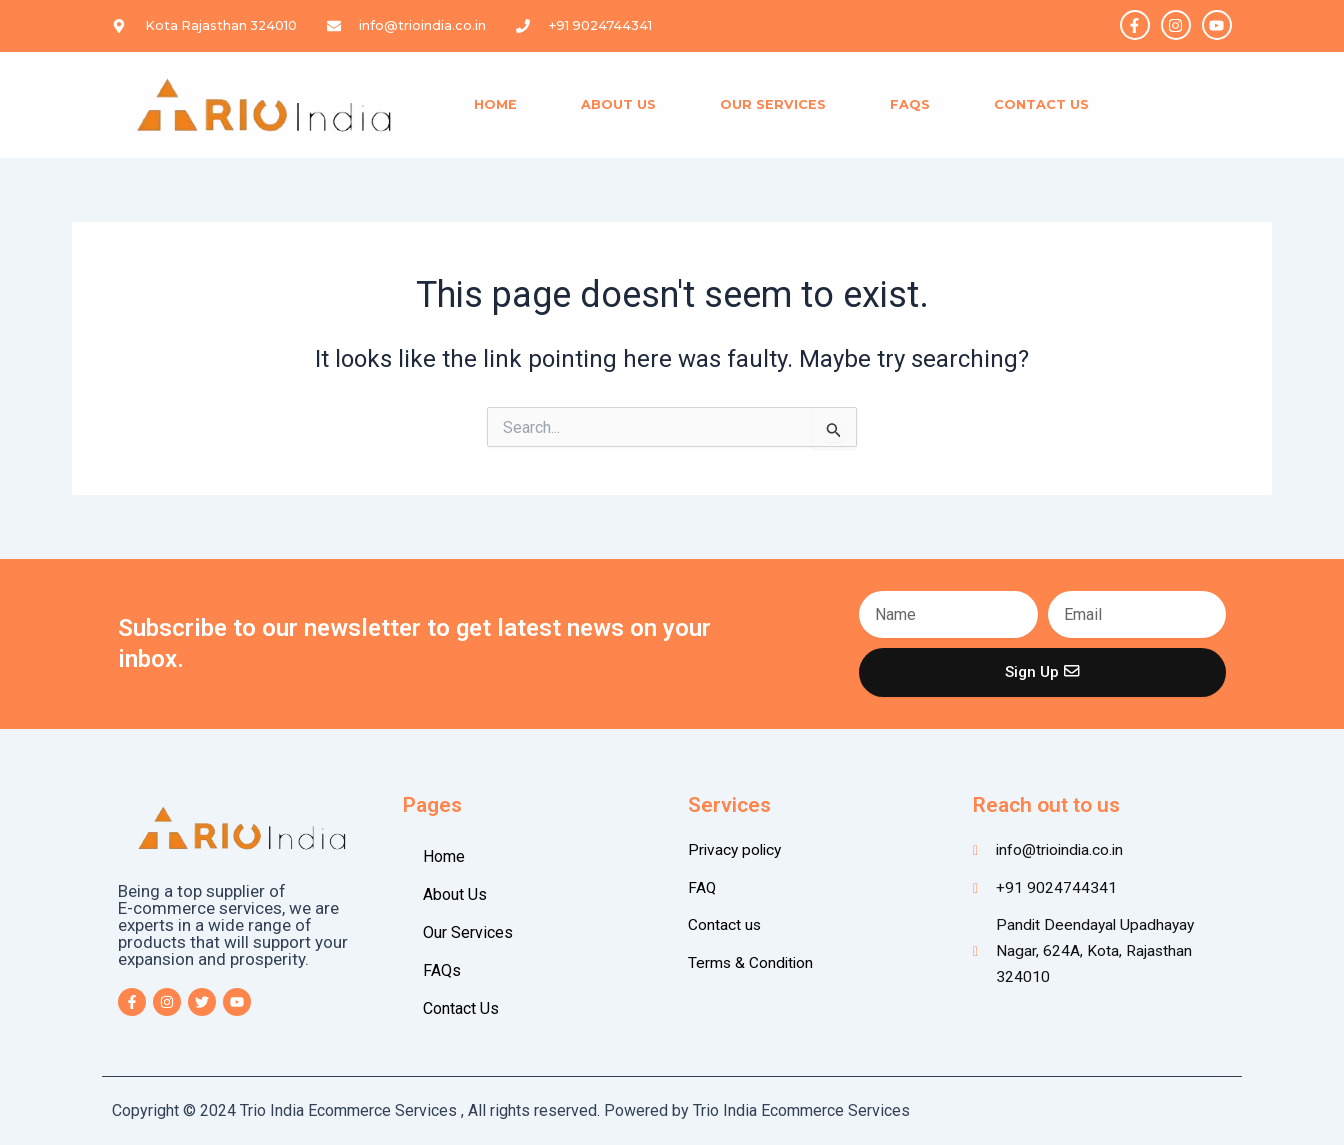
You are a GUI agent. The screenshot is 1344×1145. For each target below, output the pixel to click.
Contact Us (1041, 104)
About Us (618, 104)
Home (495, 104)
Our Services (773, 104)
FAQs (910, 104)
